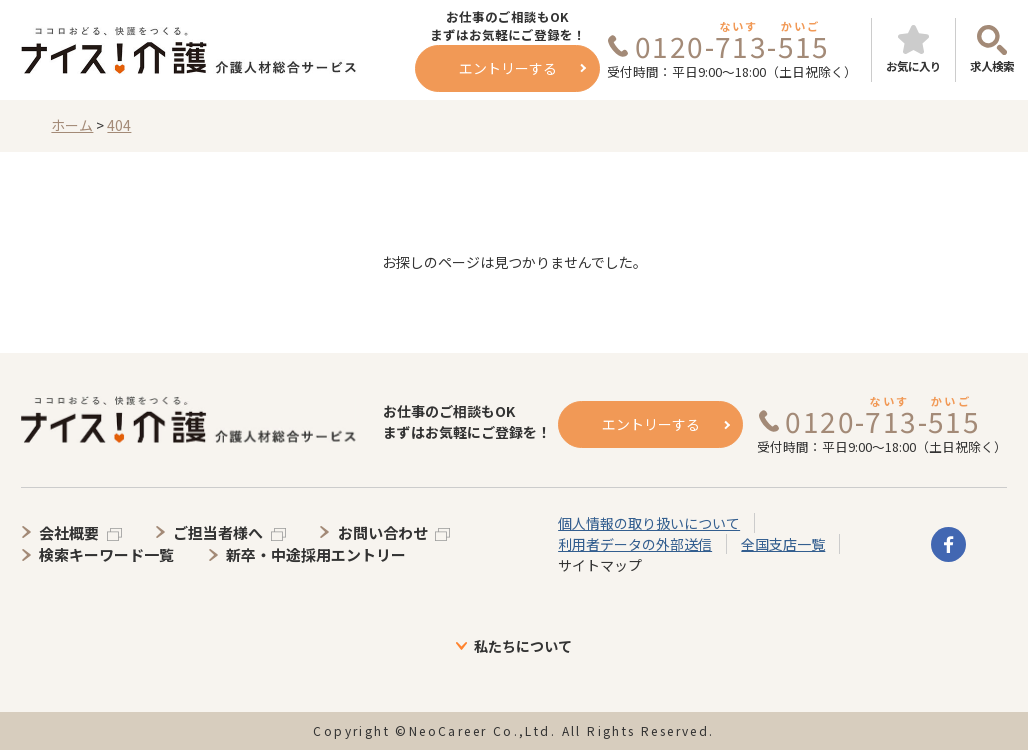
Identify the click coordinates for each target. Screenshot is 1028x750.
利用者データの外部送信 (635, 544)
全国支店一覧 (783, 544)
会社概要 (69, 532)
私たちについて (523, 646)
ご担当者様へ (218, 532)
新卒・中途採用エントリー (316, 554)
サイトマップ (600, 565)
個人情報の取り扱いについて (649, 523)
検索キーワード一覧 (106, 554)
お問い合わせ (383, 532)
